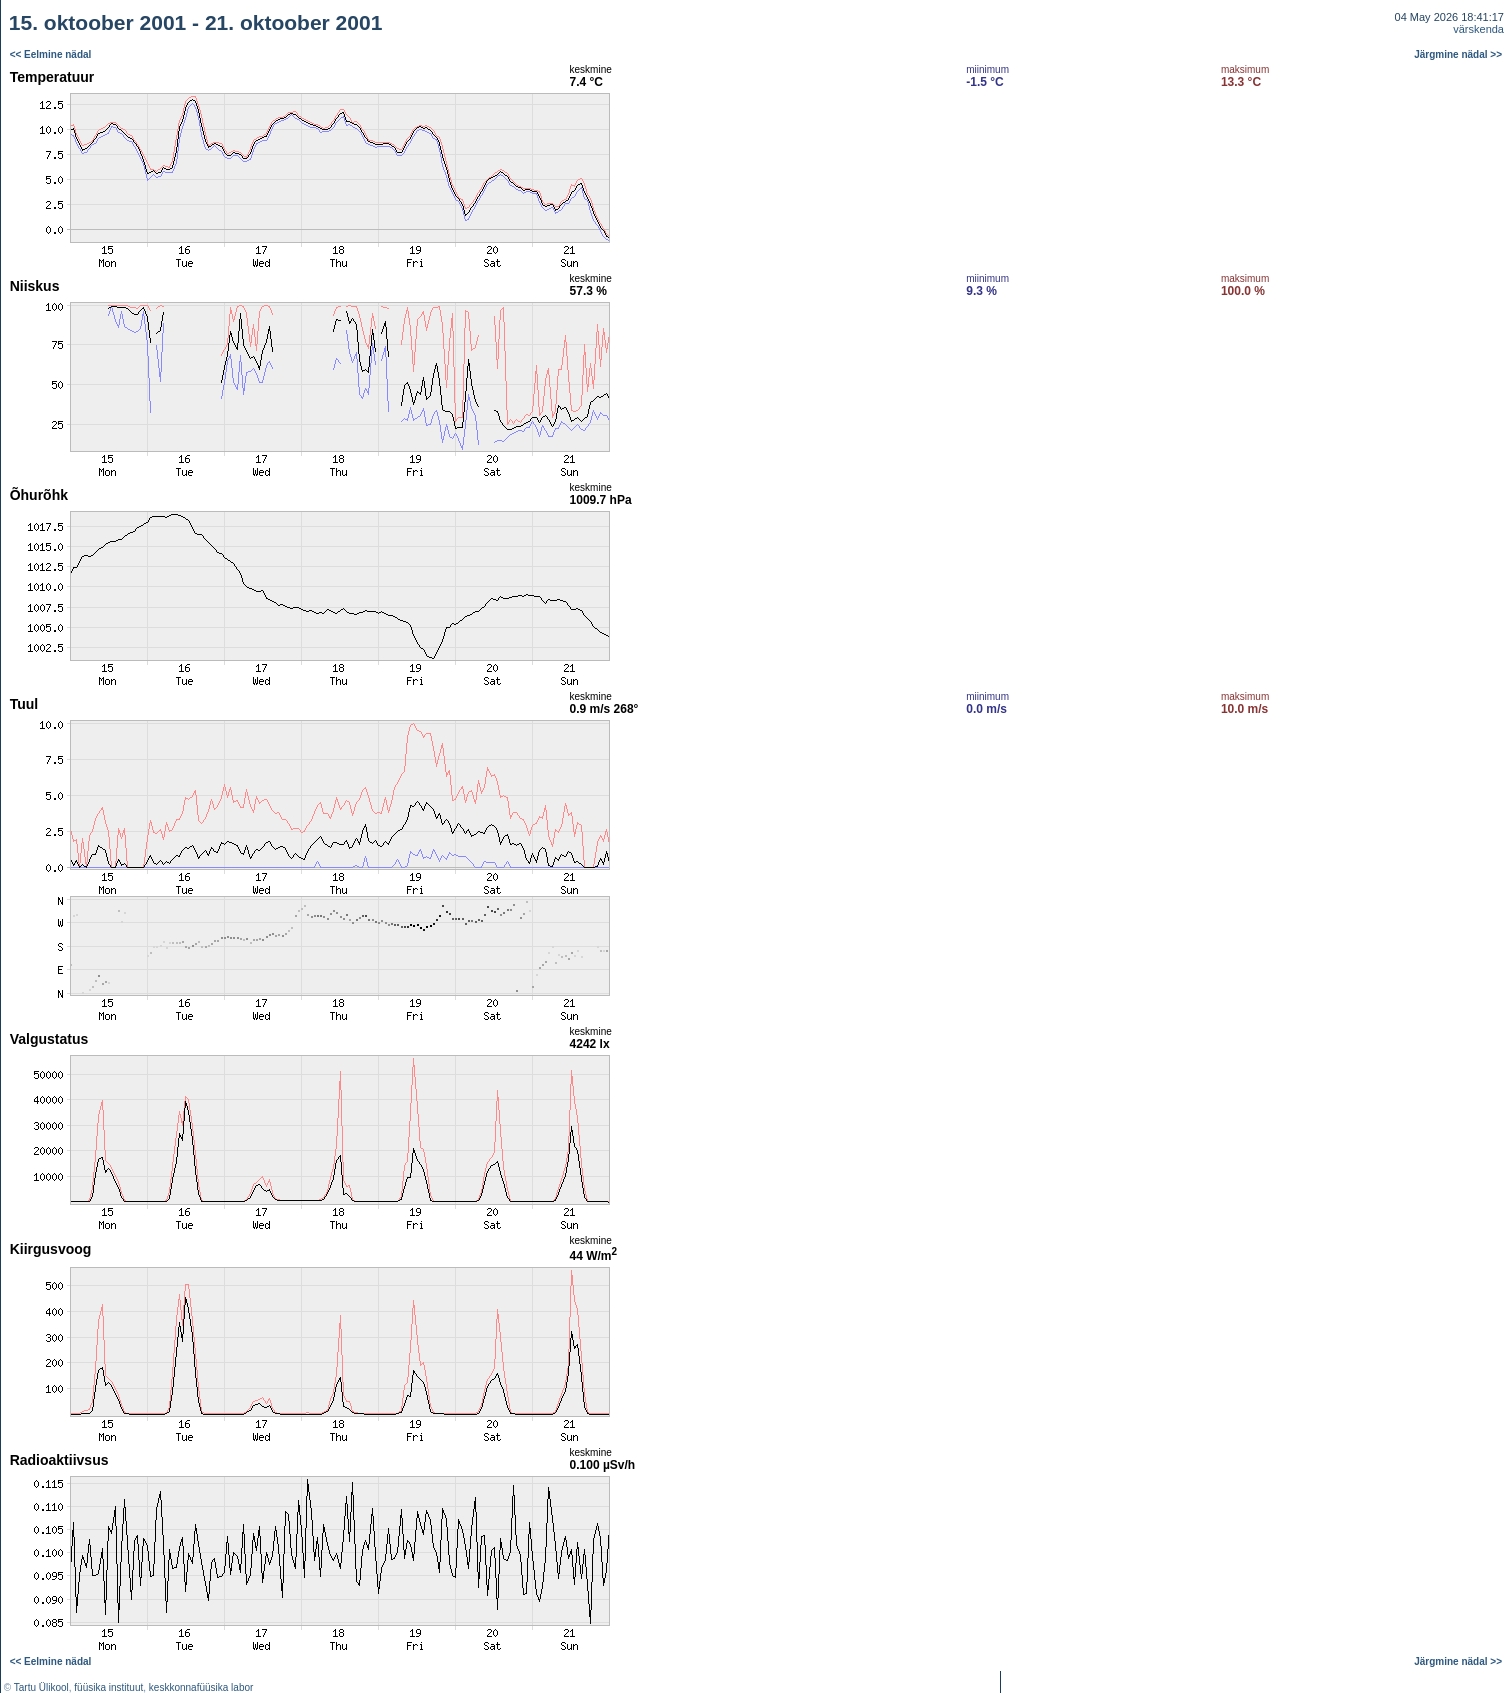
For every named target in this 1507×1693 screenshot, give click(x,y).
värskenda (1478, 29)
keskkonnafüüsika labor (201, 1687)
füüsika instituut (108, 1687)
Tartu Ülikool (41, 1687)
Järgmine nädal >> (1458, 54)
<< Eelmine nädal (51, 54)
